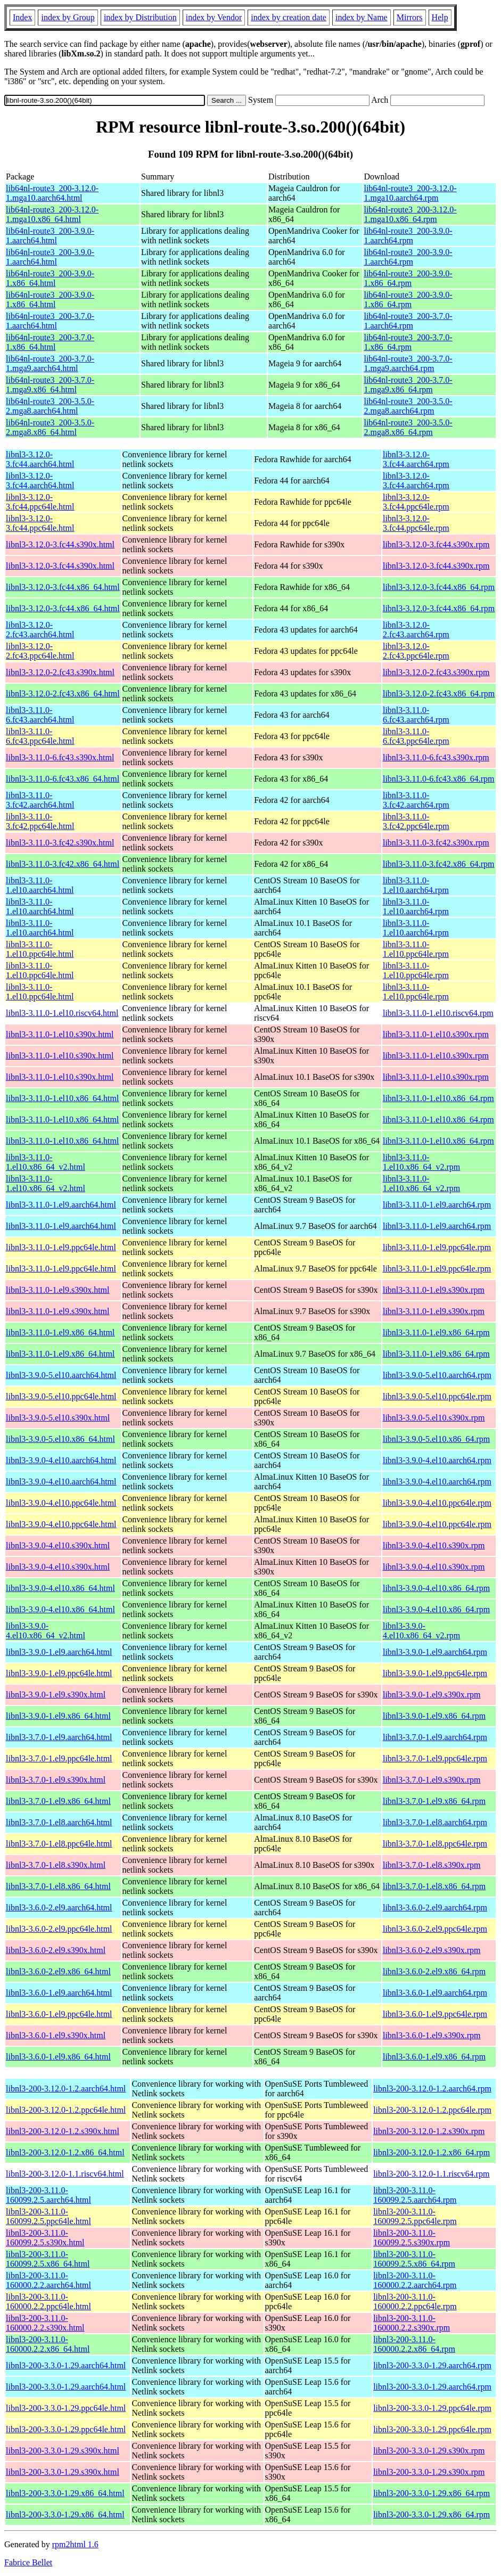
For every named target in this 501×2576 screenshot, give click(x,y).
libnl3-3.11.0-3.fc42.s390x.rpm (436, 842)
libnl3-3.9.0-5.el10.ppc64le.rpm (437, 1396)
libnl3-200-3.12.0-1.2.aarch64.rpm (432, 2088)
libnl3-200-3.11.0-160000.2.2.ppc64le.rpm (414, 2301)
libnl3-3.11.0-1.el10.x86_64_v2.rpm (421, 1162)
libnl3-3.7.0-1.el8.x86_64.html (58, 1886)
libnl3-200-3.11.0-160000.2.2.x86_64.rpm (414, 2344)
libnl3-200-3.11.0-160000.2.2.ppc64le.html (48, 2301)
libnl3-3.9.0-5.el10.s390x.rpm (434, 1417)
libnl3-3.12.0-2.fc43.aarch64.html (40, 629)
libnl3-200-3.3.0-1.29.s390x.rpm (428, 2450)
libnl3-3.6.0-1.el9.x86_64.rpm (434, 2056)
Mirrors (410, 17)
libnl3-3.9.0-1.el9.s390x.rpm (432, 1694)
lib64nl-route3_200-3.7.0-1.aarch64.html (50, 320)
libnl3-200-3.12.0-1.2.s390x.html (62, 2131)
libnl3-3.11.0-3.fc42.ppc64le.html (40, 821)
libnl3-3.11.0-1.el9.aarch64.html (61, 1204)
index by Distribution (140, 17)
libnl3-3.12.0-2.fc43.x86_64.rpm (439, 693)
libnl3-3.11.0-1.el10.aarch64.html (40, 885)
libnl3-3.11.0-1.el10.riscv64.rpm (438, 1013)
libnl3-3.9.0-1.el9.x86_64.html (58, 1715)
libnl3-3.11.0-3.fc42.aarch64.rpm (416, 800)
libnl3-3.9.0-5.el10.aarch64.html (61, 1375)
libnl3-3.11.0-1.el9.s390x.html (58, 1289)
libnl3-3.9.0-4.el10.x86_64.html (60, 1588)
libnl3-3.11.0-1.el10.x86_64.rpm (438, 1098)
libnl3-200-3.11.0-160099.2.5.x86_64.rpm (414, 2259)
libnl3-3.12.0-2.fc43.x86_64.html (63, 693)
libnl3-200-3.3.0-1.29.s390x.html (62, 2450)
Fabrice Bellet (28, 2562)
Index (22, 17)
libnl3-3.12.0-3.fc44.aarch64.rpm (416, 459)
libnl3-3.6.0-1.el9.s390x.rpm (432, 2035)
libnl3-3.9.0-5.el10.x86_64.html (60, 1438)
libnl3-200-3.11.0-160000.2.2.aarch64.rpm (414, 2280)
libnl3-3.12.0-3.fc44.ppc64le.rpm (416, 502)
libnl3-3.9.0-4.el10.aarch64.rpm (437, 1460)
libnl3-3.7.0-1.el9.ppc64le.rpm (435, 1758)
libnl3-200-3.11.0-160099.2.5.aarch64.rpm (414, 2195)
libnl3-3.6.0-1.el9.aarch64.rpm (435, 1992)
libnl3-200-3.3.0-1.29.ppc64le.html (66, 2408)
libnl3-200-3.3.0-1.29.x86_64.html (65, 2493)
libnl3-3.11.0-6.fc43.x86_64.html (62, 778)
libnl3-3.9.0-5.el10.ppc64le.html (61, 1396)
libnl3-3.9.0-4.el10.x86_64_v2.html (45, 1630)
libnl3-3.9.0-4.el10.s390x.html (58, 1545)
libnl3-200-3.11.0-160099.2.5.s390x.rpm (411, 2237)
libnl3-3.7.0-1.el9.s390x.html (55, 1779)
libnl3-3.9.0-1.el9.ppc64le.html (59, 1673)
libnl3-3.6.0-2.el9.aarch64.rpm (435, 1907)
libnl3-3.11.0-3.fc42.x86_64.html (62, 863)
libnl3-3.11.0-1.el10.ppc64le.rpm (416, 949)
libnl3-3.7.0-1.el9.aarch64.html (59, 1737)
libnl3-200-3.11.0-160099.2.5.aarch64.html (48, 2195)
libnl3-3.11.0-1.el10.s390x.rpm (436, 1034)
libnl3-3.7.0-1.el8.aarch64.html (59, 1822)
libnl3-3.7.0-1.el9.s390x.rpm (432, 1779)
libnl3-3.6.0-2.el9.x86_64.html (58, 1971)
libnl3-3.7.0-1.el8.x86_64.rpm (434, 1886)
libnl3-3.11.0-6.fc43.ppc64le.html (40, 736)
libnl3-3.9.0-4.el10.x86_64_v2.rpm (421, 1630)
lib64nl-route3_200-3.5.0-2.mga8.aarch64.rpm (408, 406)
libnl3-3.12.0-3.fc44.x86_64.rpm (439, 587)
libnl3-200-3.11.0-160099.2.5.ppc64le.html (48, 2216)
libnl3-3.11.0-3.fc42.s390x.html (60, 842)
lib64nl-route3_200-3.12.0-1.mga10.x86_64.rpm (410, 214)
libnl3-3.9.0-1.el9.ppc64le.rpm (435, 1673)
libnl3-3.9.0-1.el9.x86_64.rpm (434, 1715)
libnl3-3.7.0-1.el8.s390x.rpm (432, 1864)
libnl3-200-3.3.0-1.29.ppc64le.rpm (432, 2408)
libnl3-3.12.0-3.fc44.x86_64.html (63, 587)
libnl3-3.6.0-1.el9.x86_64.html (58, 2056)
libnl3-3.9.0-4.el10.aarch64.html (61, 1460)
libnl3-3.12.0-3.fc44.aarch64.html (40, 459)
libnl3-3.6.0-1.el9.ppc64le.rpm (435, 2014)
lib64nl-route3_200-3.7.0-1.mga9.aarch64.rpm (408, 363)
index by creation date (288, 17)
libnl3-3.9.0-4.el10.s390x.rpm (434, 1545)
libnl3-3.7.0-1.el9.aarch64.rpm (435, 1737)
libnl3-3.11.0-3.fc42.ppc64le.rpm (416, 821)
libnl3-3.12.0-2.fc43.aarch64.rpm (416, 629)
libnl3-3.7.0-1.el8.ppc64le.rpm (435, 1843)
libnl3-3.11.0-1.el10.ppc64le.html (40, 949)
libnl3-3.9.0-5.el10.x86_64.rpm (436, 1438)
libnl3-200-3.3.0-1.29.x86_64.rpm (431, 2493)
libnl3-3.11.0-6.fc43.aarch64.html (40, 714)
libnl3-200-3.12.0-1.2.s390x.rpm (428, 2131)
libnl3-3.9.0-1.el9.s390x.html (55, 1694)
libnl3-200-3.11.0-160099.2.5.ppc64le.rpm (414, 2216)
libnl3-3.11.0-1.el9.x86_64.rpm (436, 1332)
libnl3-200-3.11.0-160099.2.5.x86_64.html (47, 2259)
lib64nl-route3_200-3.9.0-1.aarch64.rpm (408, 235)
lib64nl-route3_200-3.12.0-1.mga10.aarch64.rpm (410, 193)
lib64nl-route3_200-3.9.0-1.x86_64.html (50, 278)
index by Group (67, 17)
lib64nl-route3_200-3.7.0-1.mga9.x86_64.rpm (408, 384)
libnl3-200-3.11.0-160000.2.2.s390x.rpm (411, 2323)
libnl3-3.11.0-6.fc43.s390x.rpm (436, 757)
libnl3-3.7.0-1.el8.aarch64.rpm (435, 1822)
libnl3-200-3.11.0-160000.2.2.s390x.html (45, 2323)
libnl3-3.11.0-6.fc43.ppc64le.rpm (416, 736)
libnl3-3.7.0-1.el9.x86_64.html (58, 1801)
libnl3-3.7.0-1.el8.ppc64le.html (59, 1843)
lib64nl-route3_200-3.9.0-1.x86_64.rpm (408, 278)
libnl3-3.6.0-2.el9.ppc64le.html (59, 1928)
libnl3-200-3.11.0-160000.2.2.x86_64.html (47, 2344)
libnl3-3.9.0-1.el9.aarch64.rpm (435, 1651)
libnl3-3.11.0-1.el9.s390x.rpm (433, 1289)
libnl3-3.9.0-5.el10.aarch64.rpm (437, 1375)
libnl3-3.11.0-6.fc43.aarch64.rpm (416, 714)
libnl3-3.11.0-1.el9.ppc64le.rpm (437, 1247)
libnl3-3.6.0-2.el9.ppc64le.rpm (435, 1928)
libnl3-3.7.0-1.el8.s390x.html (55, 1864)
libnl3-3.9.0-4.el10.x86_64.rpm (436, 1588)
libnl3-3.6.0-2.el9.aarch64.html (59, 1907)
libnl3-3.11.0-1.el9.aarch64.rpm (437, 1204)
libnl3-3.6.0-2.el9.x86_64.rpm (434, 1971)
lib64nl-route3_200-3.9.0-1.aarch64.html (50, 235)
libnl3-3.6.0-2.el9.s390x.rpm (432, 1950)
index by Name (361, 17)
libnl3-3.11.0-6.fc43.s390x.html (60, 757)
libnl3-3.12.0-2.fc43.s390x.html (60, 672)
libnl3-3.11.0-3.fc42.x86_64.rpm (439, 863)
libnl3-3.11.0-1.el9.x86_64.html (60, 1332)
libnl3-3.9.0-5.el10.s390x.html (58, 1417)
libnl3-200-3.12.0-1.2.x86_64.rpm (431, 2152)
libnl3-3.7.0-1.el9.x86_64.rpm (434, 1801)
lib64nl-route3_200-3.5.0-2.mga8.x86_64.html (50, 427)
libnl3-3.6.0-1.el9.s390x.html (55, 2035)
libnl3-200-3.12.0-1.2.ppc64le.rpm (432, 2109)
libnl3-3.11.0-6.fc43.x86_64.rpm (439, 778)
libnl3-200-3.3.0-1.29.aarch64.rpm (432, 2365)
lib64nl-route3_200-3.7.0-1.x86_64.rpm (408, 342)
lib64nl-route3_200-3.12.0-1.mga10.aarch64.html (52, 193)
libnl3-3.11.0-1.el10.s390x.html (60, 1034)
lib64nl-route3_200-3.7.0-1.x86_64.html (50, 342)
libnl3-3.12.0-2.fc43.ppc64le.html (40, 651)
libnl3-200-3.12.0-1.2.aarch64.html (66, 2088)
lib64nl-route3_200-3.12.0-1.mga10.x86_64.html (52, 214)
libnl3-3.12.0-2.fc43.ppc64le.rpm (416, 651)
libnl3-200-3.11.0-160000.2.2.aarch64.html (48, 2280)
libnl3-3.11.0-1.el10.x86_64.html (62, 1098)
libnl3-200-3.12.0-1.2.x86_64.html (65, 2152)
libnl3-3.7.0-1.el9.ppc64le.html (59, 1758)
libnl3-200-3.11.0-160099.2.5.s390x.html (45, 2237)
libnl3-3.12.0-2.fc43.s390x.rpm (436, 672)
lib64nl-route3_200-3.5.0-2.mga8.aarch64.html (50, 406)
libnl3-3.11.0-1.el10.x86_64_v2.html (45, 1162)
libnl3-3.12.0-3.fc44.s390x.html (60, 544)
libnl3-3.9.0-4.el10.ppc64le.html (61, 1502)
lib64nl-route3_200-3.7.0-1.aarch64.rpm (408, 320)
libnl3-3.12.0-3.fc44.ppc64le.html (40, 502)
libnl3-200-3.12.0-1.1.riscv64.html (65, 2173)
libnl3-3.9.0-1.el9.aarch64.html (59, 1651)
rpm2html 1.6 (75, 2544)
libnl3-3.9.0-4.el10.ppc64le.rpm (437, 1502)
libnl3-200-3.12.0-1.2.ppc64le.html (66, 2109)
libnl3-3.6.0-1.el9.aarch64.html (59, 1992)
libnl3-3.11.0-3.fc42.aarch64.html (40, 800)
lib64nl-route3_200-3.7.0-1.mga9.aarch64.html (50, 363)
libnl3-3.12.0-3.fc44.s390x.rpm (436, 544)
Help (440, 17)
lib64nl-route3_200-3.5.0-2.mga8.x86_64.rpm (408, 427)
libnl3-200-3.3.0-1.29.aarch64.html (66, 2365)
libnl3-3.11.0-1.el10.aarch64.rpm (416, 885)
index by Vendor (214, 17)
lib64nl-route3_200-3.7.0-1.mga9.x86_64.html (50, 384)
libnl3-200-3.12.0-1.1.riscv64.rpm (431, 2173)
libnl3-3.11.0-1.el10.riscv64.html (62, 1013)
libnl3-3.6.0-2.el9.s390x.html (55, 1950)
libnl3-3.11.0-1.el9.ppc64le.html (61, 1247)
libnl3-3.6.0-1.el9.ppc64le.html (59, 2014)
